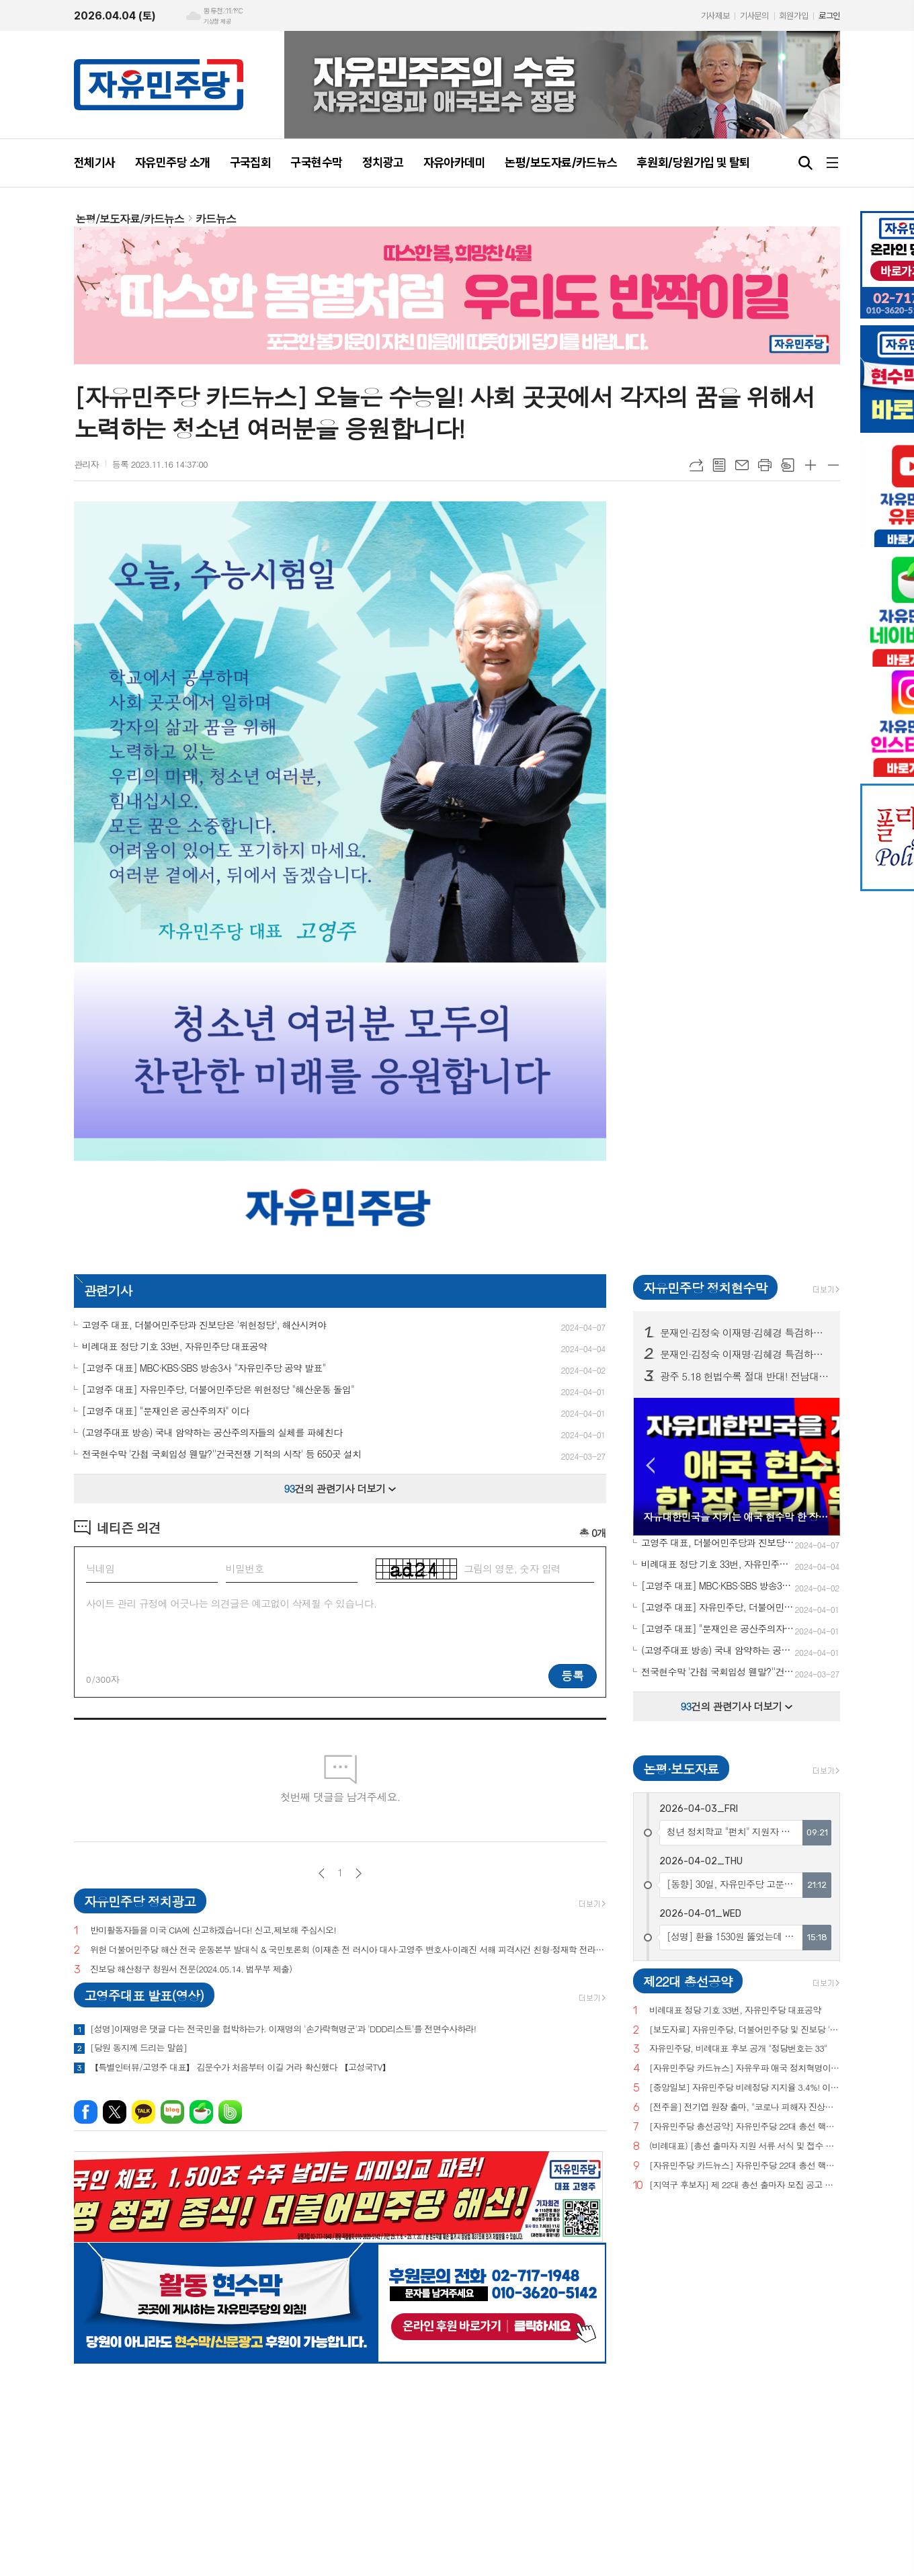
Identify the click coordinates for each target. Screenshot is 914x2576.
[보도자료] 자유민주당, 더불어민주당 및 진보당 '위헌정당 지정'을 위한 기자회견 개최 (744, 2030)
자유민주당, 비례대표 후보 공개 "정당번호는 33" (738, 2048)
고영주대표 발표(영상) (144, 1995)
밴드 (230, 2112)
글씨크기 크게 (810, 465)
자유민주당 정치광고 (140, 1901)
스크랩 (787, 465)
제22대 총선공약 (687, 1981)
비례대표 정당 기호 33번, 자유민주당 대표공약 (735, 2010)
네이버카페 (201, 2112)
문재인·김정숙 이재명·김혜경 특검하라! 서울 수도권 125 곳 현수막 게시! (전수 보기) (744, 1354)
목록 (719, 465)
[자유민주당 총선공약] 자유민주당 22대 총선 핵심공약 (744, 2126)
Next (823, 1465)
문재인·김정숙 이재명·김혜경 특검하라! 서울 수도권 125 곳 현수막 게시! (744, 1332)
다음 (358, 1873)
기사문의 (754, 16)
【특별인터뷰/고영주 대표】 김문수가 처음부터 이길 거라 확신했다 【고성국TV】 (240, 2067)
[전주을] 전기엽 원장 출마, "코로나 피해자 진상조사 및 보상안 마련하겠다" (744, 2107)
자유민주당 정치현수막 (705, 1287)
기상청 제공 (217, 21)
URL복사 (696, 465)
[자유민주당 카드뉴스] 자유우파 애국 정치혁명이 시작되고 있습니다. (744, 2068)
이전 (321, 1873)
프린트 (765, 465)
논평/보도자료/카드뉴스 (129, 218)
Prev (650, 1465)
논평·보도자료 (680, 1768)
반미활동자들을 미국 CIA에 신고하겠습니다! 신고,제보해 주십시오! (213, 1930)
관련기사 (108, 1290)
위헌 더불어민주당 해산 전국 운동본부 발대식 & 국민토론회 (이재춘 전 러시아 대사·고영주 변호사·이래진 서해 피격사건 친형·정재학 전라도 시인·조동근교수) (348, 1950)
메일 (742, 465)
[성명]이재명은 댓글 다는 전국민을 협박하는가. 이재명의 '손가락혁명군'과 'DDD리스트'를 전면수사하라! (283, 2029)
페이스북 (85, 2112)
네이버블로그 (172, 2112)
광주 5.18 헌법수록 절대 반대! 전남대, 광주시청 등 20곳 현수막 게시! (744, 1376)
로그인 (829, 16)
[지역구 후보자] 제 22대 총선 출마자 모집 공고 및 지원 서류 (744, 2185)
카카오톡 (143, 2112)
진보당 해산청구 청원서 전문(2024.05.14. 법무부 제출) (191, 1969)
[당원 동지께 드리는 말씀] (138, 2048)
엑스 (114, 2112)
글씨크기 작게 (833, 465)
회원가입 (794, 16)
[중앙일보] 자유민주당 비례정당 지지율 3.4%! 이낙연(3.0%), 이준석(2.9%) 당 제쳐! (744, 2087)
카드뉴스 (216, 218)
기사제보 (715, 16)
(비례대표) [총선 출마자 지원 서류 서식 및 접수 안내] (744, 2146)
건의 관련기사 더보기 (340, 1488)
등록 (572, 1675)
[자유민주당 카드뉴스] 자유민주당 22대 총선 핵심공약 (744, 2165)
